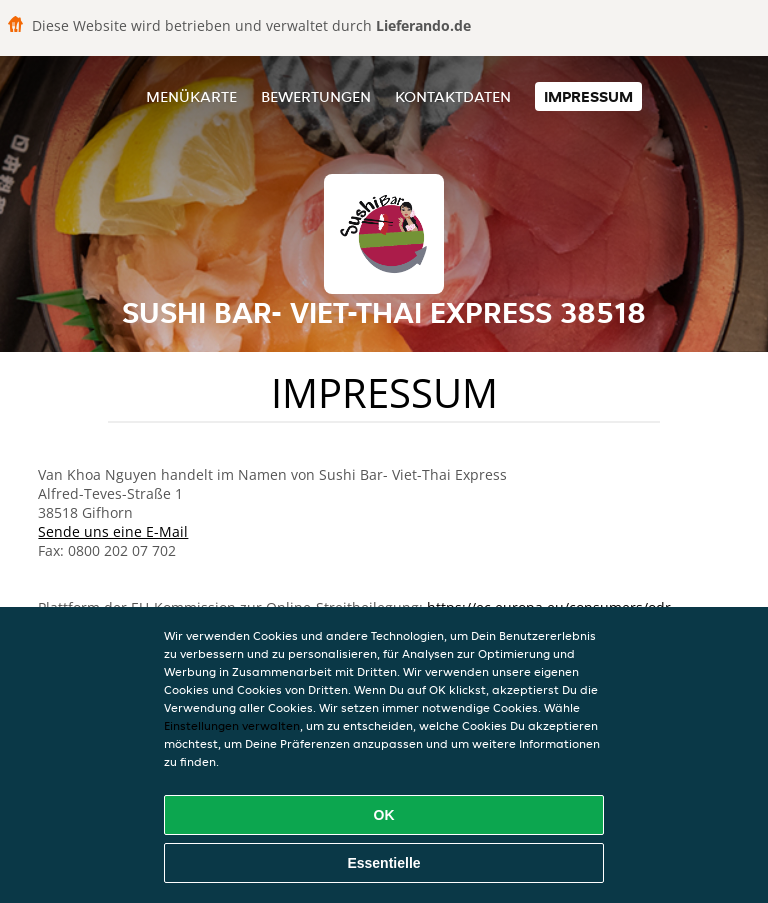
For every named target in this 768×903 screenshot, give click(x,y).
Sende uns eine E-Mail (113, 531)
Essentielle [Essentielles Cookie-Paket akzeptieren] (383, 863)
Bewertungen (316, 96)
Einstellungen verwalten (232, 725)
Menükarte (191, 96)
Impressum (588, 96)
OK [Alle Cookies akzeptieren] (384, 815)
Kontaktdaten (453, 96)
